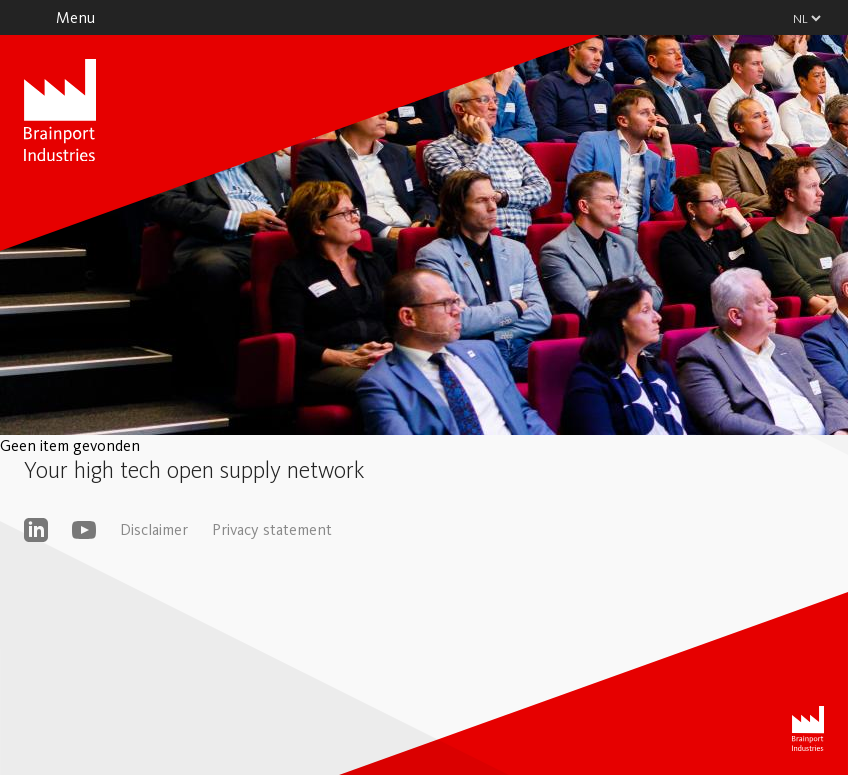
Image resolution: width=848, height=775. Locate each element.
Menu (75, 17)
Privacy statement (272, 529)
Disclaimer (154, 529)
